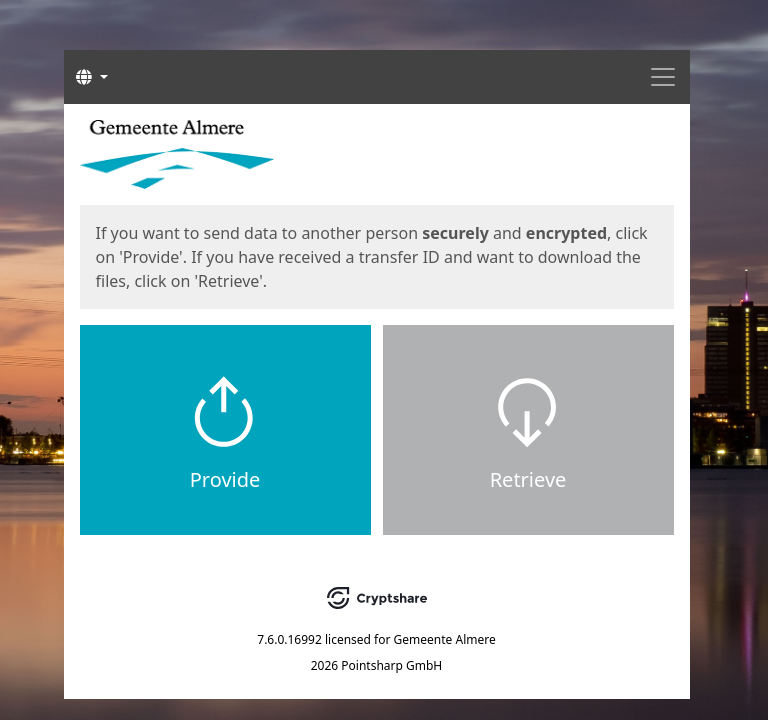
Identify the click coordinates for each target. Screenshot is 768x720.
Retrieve (528, 479)
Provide (225, 479)
